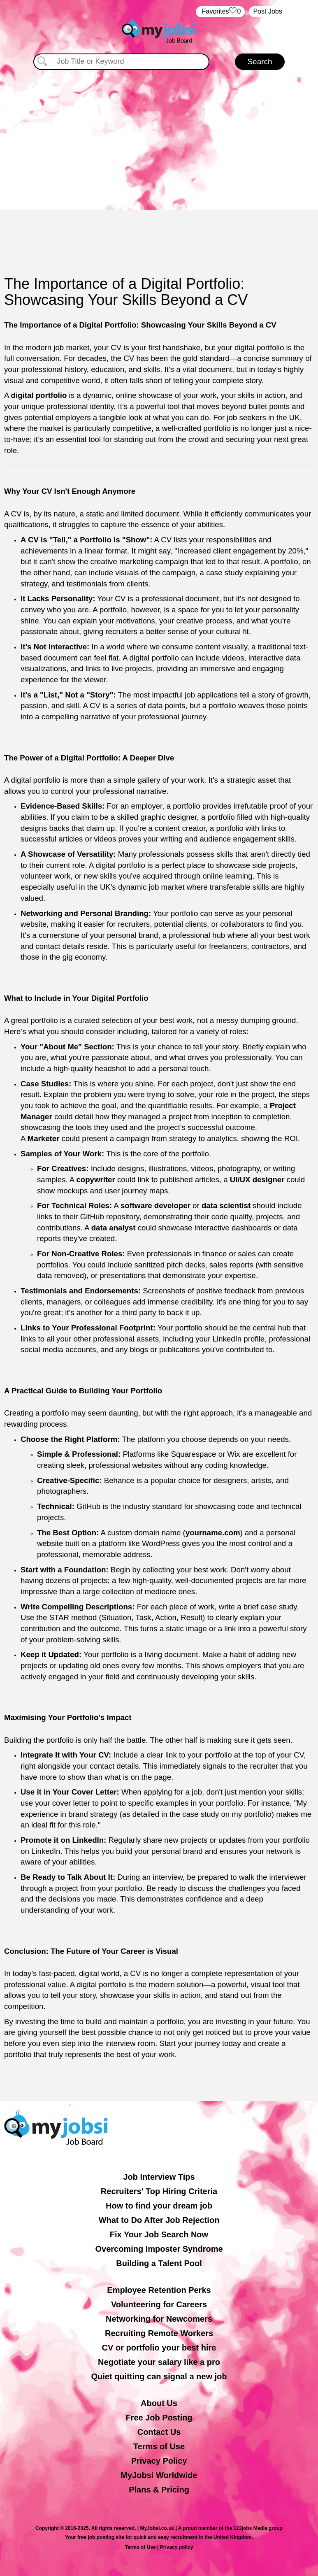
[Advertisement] (159, 140)
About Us (159, 2403)
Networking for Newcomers (159, 2318)
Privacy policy (176, 2547)
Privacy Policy (159, 2460)
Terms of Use (159, 2446)
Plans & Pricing (159, 2489)
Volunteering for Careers (159, 2304)
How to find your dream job (159, 2205)
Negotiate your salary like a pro (159, 2362)
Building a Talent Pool (159, 2263)
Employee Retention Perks (159, 2290)
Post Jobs (267, 11)
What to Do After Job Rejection (159, 2220)
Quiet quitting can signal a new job (159, 2376)
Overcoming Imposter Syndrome (159, 2248)
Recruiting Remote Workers (159, 2333)
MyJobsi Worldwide (159, 2475)
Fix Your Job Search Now (159, 2234)
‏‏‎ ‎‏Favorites (220, 11)
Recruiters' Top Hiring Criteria (159, 2191)
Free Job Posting (158, 2417)
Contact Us (159, 2432)
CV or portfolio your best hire (159, 2347)
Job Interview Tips (159, 2176)
